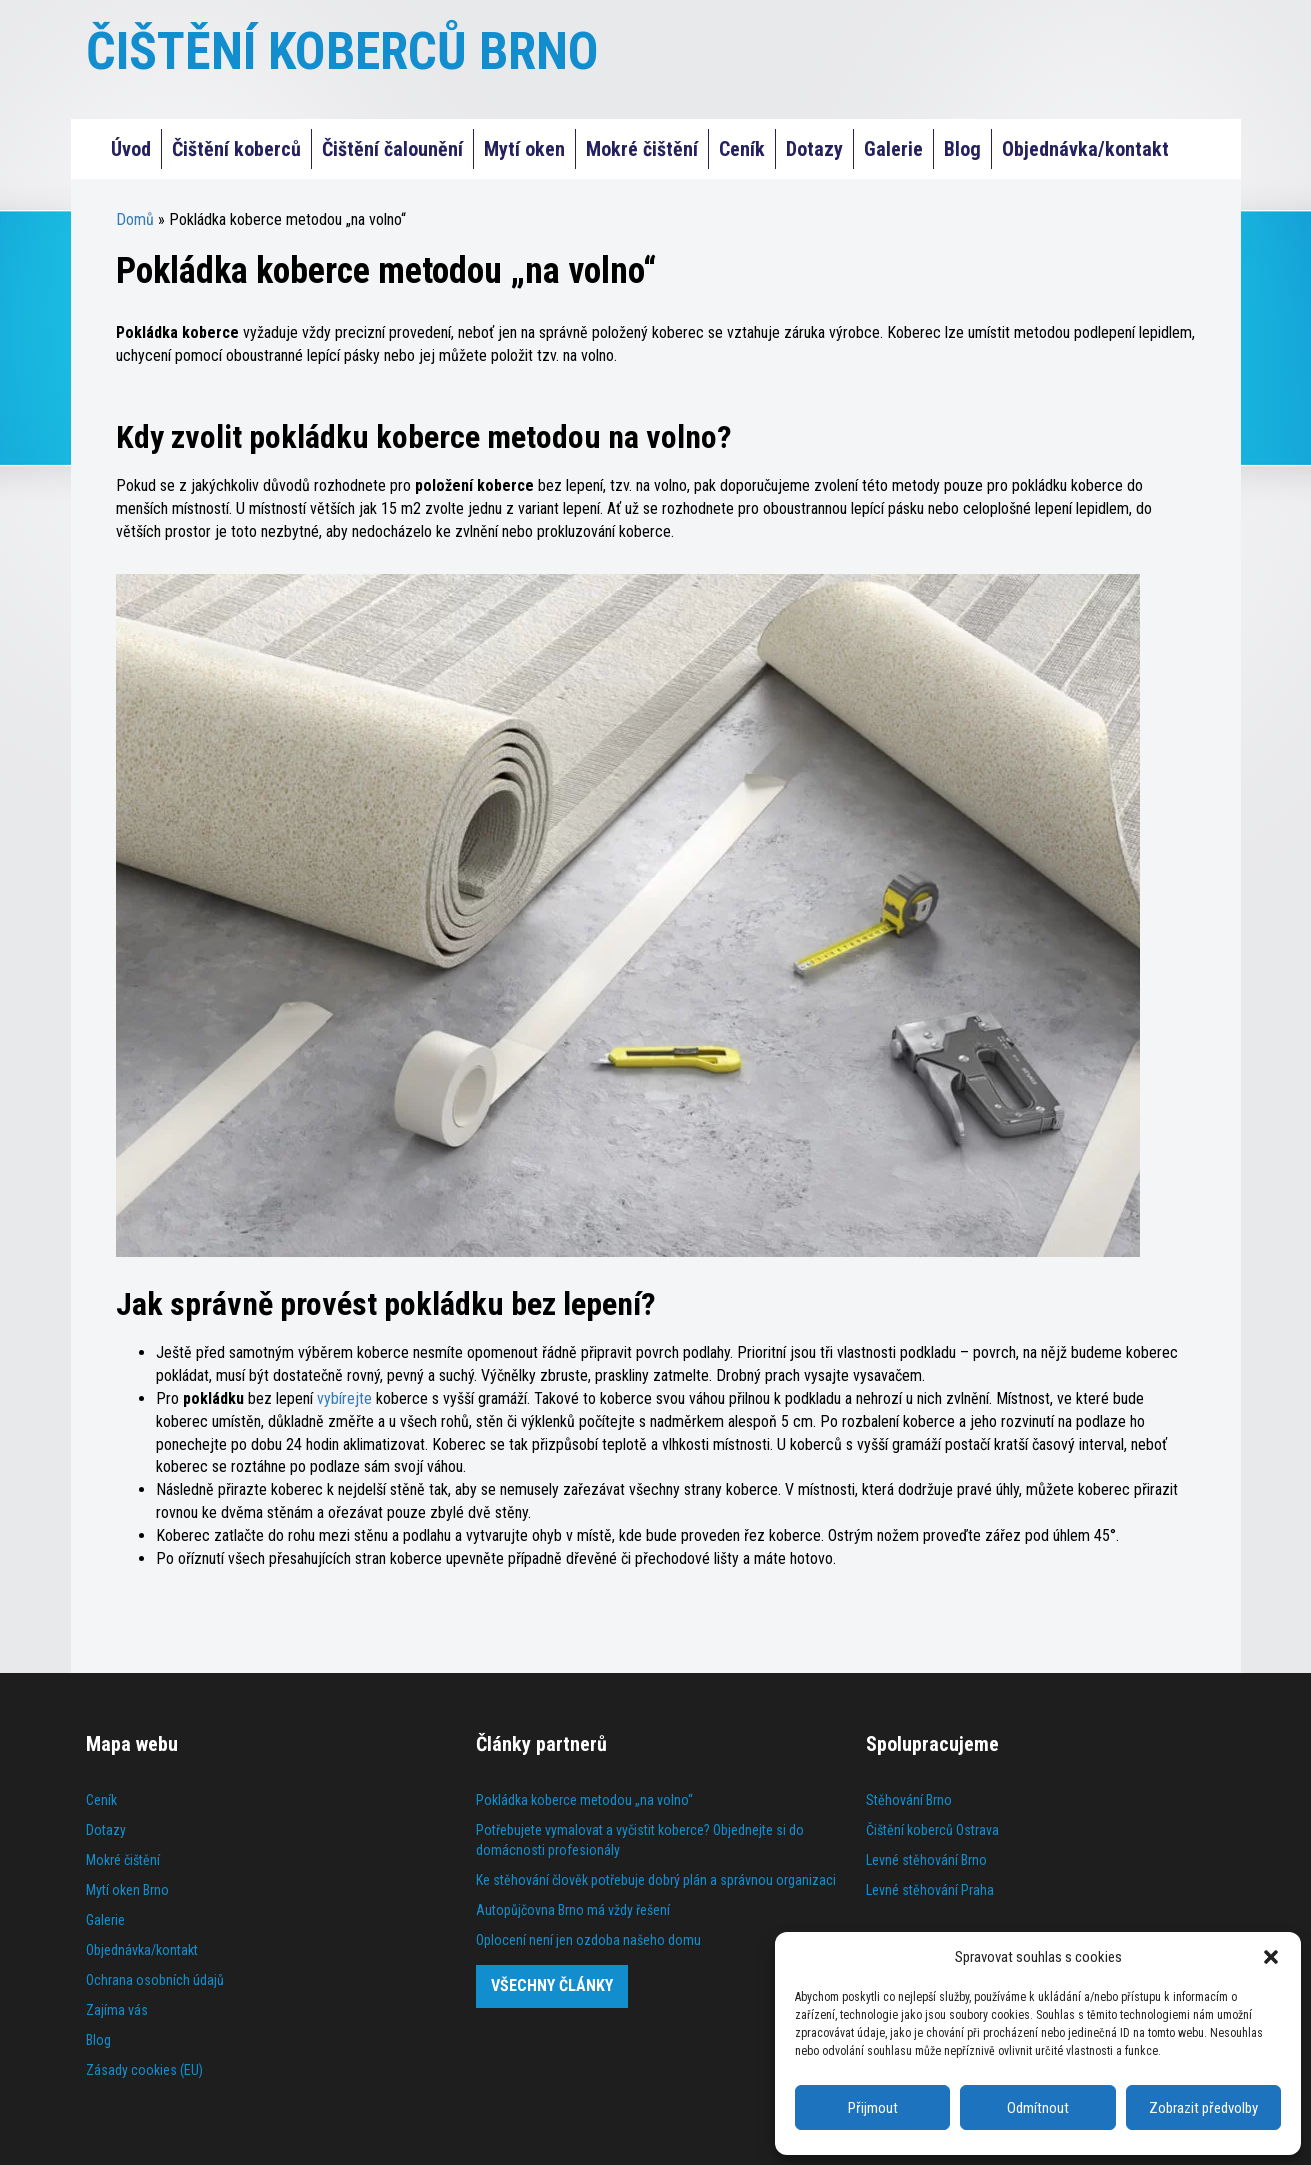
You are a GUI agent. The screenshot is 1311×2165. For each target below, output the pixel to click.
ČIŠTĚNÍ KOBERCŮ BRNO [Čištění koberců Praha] (342, 51)
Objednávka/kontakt (1085, 149)
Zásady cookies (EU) (144, 2070)
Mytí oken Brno (127, 1890)
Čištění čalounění (392, 149)
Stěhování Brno (909, 1800)
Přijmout (873, 2108)
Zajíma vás (117, 2010)
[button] (1271, 1957)
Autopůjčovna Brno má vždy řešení (573, 1910)
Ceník (742, 149)
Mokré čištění (642, 149)
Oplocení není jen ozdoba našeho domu (588, 1940)
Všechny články (552, 1985)
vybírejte (344, 1398)
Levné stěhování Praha (930, 1890)
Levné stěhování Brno (926, 1860)
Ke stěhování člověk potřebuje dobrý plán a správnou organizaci (656, 1880)
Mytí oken (524, 149)
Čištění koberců (236, 149)
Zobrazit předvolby (1203, 2108)
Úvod (131, 149)
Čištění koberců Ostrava (932, 1830)
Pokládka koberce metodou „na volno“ (584, 1800)
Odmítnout (1038, 2108)
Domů (135, 219)
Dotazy (814, 149)
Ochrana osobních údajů (155, 1980)
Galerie (893, 149)
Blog (962, 149)
